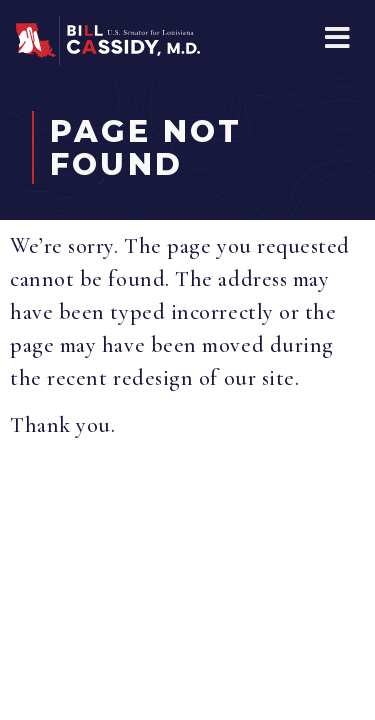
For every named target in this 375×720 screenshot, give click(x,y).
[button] (337, 37)
